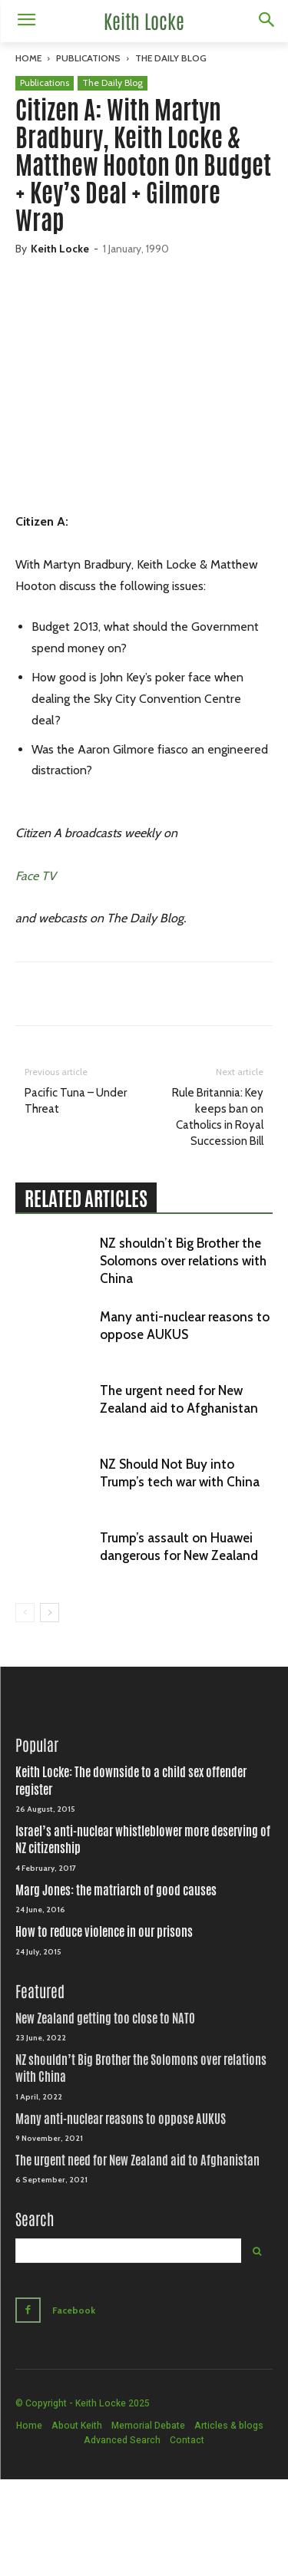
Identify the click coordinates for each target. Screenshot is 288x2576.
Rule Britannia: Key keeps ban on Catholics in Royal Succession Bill (217, 1117)
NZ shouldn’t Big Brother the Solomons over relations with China (183, 1260)
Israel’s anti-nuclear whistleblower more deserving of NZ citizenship (142, 1839)
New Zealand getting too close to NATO (105, 2018)
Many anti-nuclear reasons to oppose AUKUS (120, 2119)
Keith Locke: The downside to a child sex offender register (131, 1780)
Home (28, 58)
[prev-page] (25, 1612)
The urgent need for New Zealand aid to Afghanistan (137, 2160)
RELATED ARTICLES (86, 1198)
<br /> (144, 390)
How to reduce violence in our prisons (104, 1932)
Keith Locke (60, 249)
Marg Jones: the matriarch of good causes (116, 1890)
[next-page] (49, 1612)
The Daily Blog (171, 58)
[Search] (257, 2250)
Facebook (73, 2310)
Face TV (35, 876)
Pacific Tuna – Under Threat (76, 1101)
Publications (88, 58)
